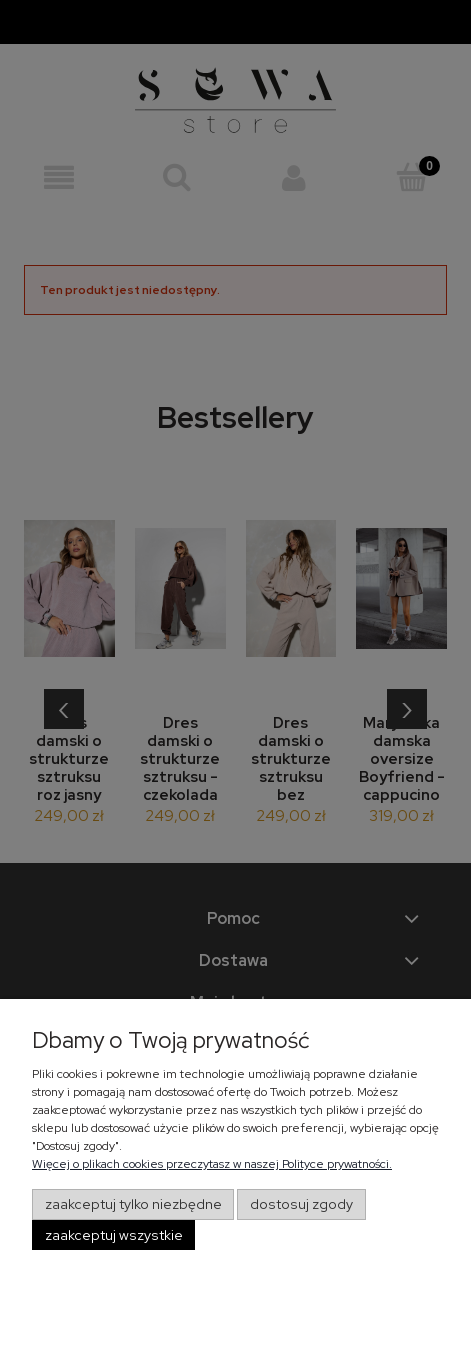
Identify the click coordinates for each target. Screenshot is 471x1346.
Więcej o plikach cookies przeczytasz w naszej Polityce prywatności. (212, 1164)
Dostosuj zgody (301, 1204)
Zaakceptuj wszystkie (114, 1235)
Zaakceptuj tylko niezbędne (133, 1204)
